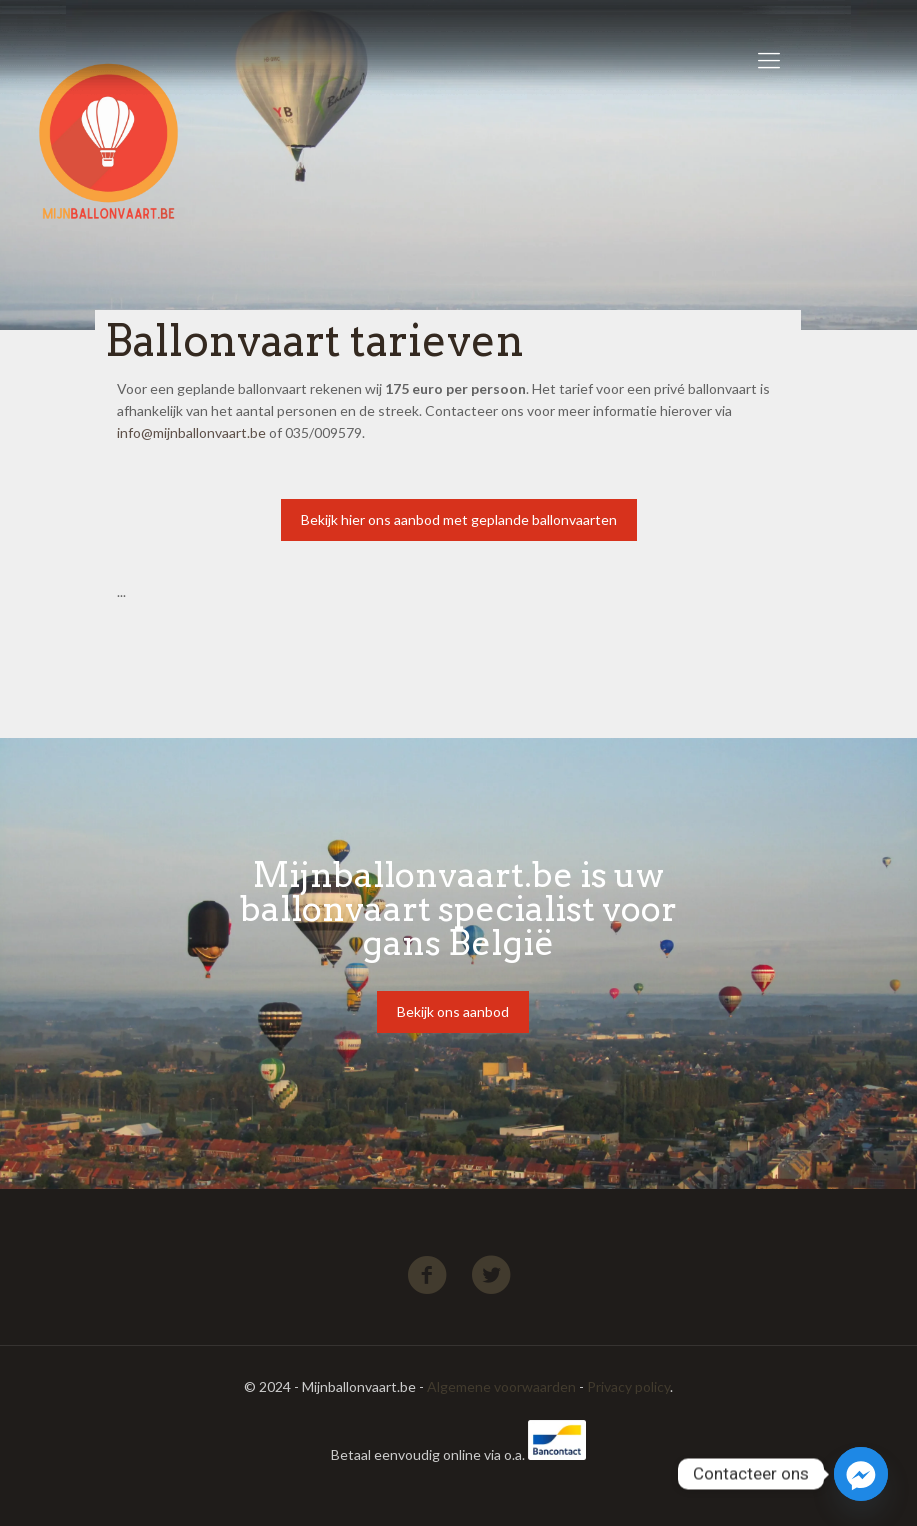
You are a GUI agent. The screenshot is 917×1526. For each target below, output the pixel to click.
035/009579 (323, 432)
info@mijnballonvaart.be (191, 432)
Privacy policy (628, 1386)
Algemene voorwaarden (501, 1386)
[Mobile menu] (769, 60)
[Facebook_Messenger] (861, 1474)
